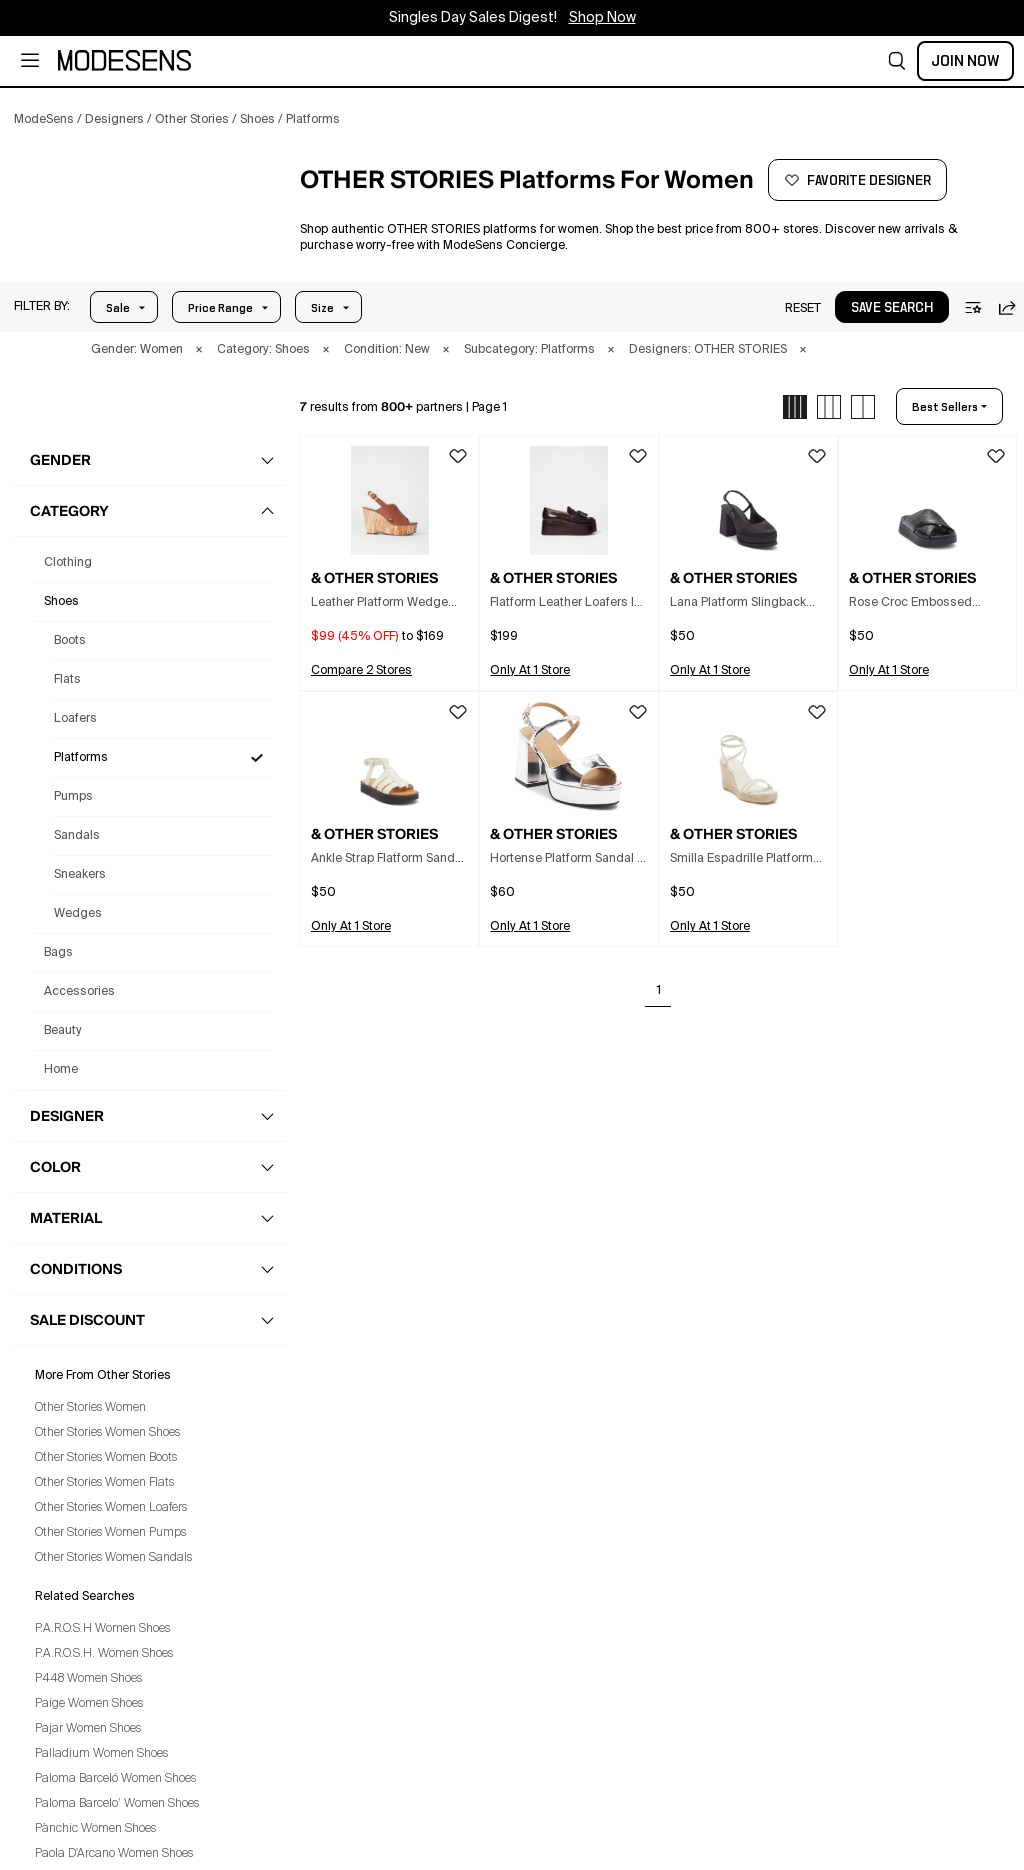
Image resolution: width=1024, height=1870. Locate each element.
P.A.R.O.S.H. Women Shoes (104, 1654)
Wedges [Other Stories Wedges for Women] (78, 914)
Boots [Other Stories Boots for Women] (70, 641)
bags (58, 953)
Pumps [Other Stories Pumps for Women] (73, 797)
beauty (63, 1031)
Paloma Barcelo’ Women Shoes (117, 1804)
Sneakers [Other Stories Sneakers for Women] (80, 875)
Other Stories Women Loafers (111, 1508)
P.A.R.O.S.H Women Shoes (102, 1629)
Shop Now (602, 18)
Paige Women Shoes (89, 1704)
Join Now (965, 61)
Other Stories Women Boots (106, 1458)
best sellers (945, 407)
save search (892, 308)
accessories (79, 992)
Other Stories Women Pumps (110, 1533)
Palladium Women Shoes (101, 1754)
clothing (68, 563)
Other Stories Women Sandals (113, 1558)
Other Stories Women (90, 1408)
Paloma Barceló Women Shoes (115, 1779)
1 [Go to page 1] (659, 991)
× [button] (199, 350)
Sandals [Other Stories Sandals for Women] (77, 836)
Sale (118, 308)
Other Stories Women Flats (104, 1483)
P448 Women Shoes (88, 1679)
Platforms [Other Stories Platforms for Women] (81, 758)
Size (322, 308)
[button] (897, 61)
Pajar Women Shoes (88, 1729)
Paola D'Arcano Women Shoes (114, 1854)
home (61, 1070)
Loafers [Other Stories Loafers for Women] (75, 719)
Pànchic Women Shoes (95, 1829)
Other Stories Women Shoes (107, 1433)
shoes (61, 602)
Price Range (220, 308)
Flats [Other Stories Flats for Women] (67, 680)
